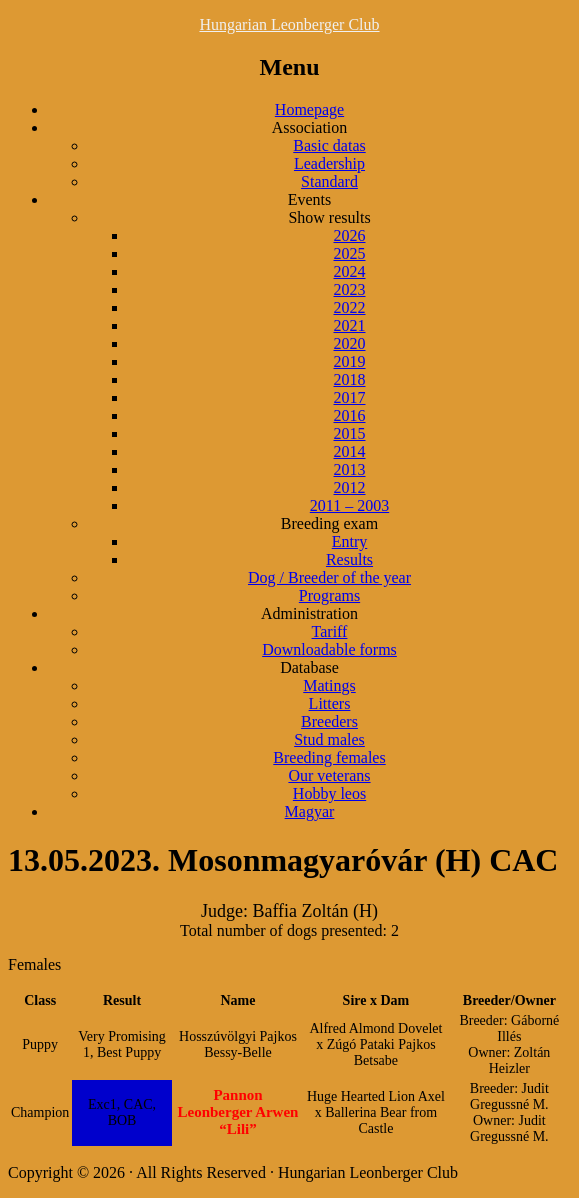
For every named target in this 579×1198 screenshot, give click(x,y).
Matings (329, 685)
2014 (350, 451)
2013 (350, 469)
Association (310, 127)
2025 (350, 253)
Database (309, 667)
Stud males (329, 739)
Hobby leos (329, 793)
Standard (329, 181)
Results (349, 559)
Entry (350, 541)
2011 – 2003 (349, 505)
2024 (350, 271)
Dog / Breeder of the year (329, 577)
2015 (350, 433)
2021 (350, 325)
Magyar (310, 811)
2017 (350, 397)
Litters (330, 703)
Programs (329, 595)
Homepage (309, 109)
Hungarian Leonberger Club (289, 24)
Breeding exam (329, 523)
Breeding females (329, 757)
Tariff (330, 631)
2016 (350, 415)
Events (310, 199)
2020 (350, 343)
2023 (350, 289)
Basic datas (329, 145)
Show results (329, 217)
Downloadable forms (329, 649)
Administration (309, 613)
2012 (350, 487)
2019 (350, 361)
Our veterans (329, 775)
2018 (350, 379)
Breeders (329, 721)
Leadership (329, 163)
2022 (350, 307)
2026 (350, 235)
